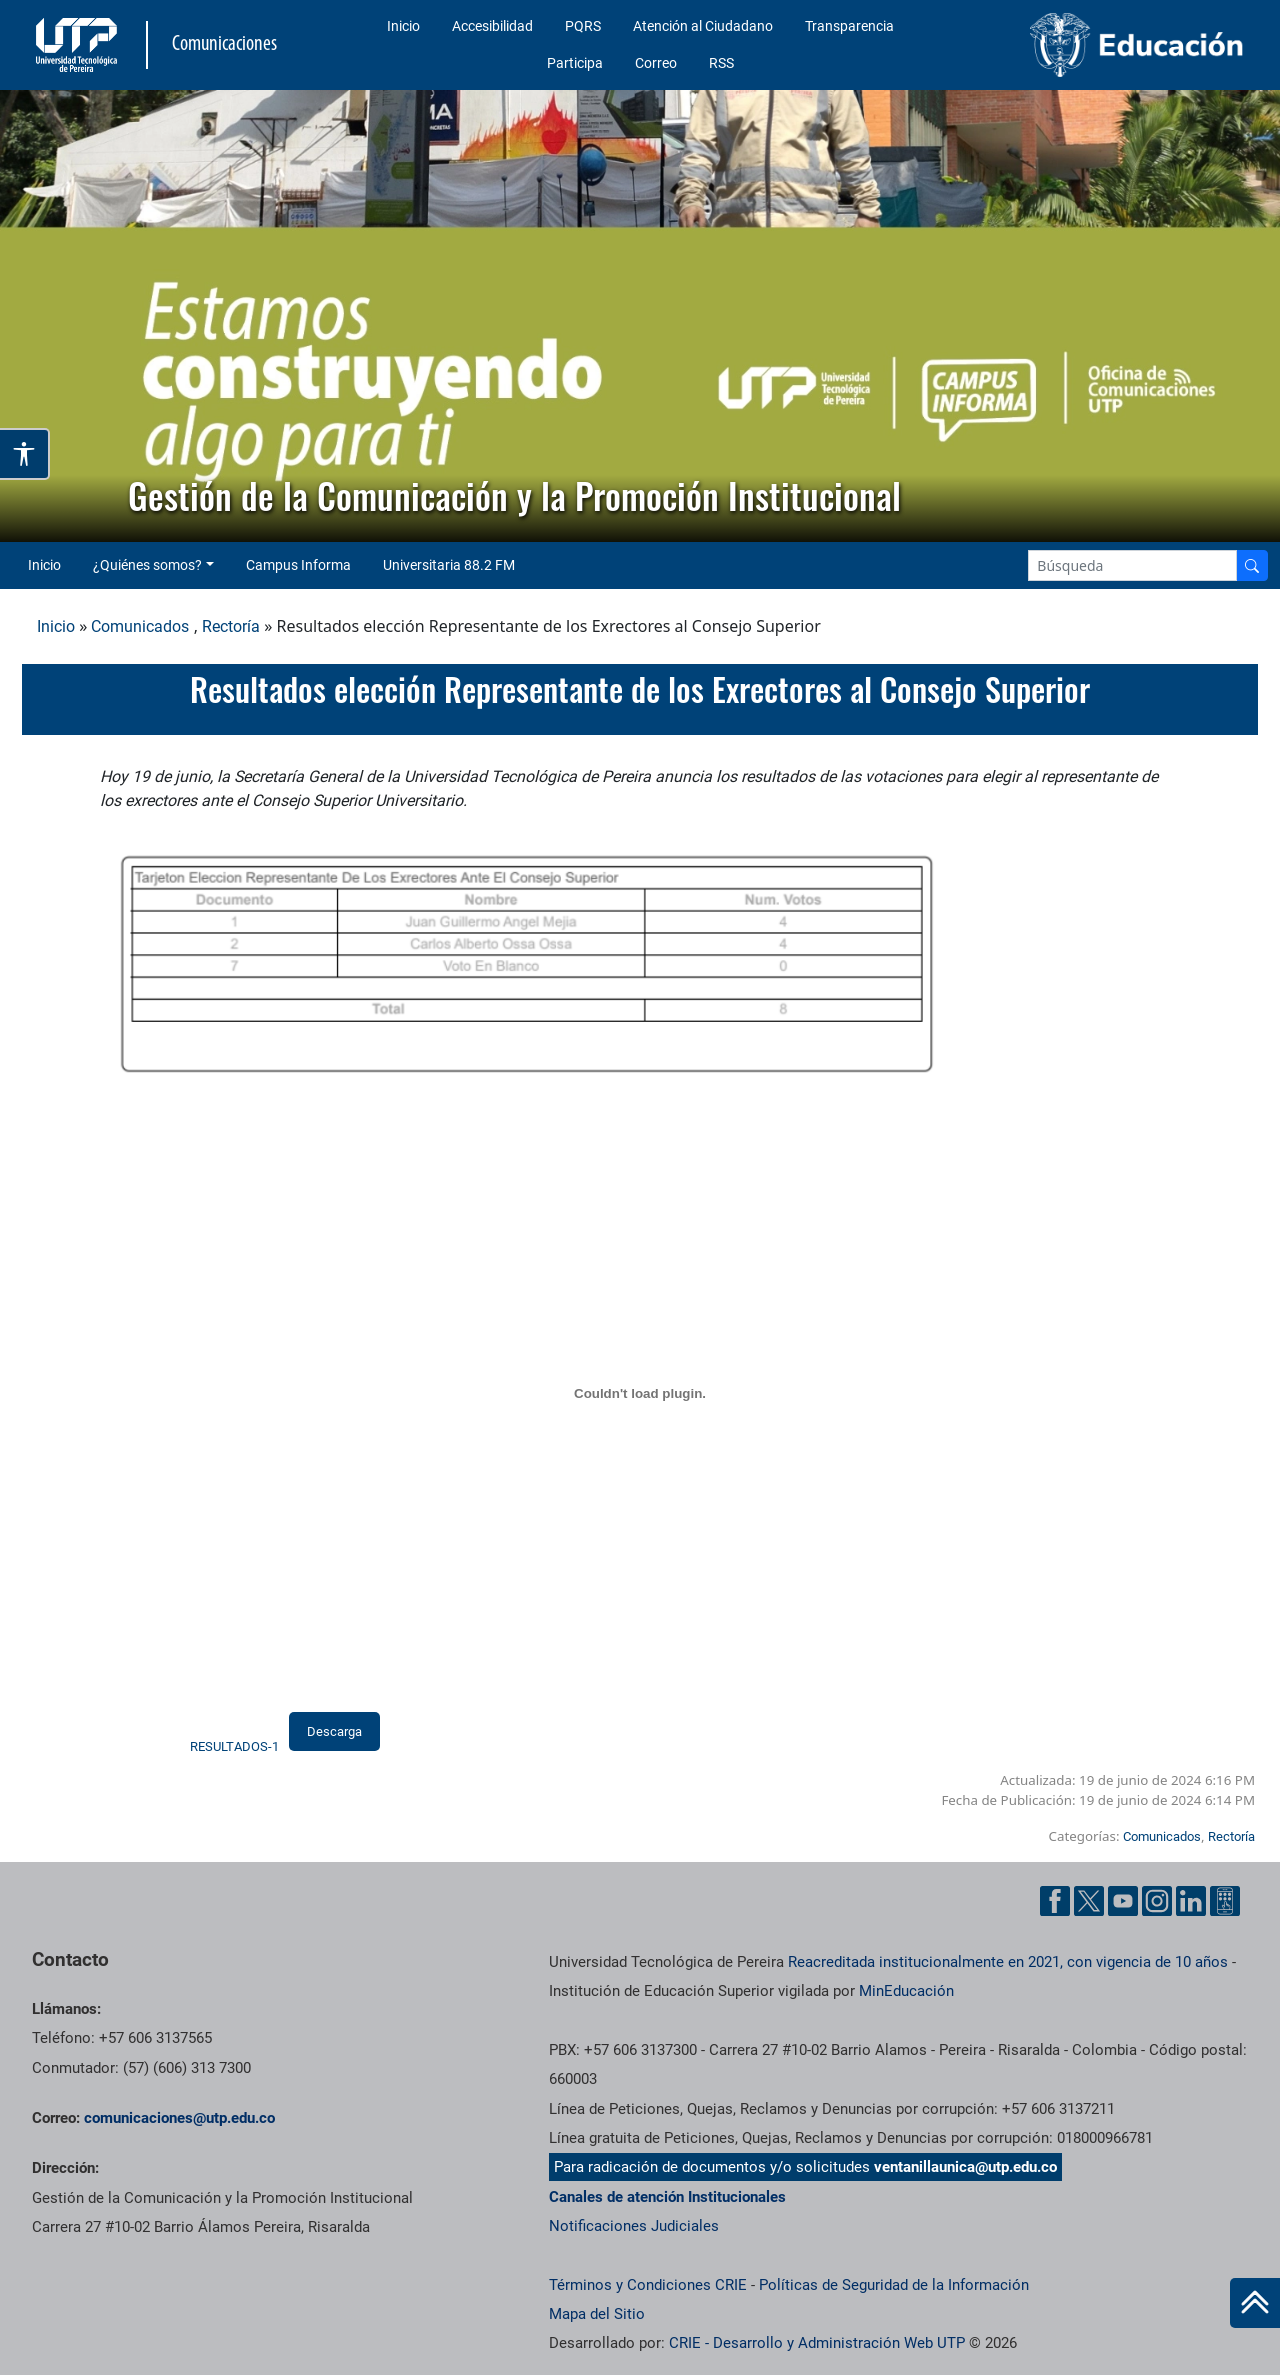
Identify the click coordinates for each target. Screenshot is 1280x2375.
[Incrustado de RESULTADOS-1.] (640, 1394)
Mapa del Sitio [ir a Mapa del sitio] (597, 2314)
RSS (721, 63)
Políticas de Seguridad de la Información (894, 2285)
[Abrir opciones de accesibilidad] (25, 454)
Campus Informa (298, 565)
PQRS (583, 26)
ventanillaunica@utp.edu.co (965, 2167)
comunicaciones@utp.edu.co (179, 2118)
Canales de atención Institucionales (667, 2197)
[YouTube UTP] (1123, 1901)
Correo (656, 63)
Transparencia (849, 26)
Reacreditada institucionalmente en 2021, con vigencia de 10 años (1008, 1962)
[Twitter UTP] (1089, 1901)
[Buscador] (1252, 565)
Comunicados (140, 626)
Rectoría (231, 626)
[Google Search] (1132, 565)
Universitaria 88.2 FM (449, 565)
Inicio (403, 26)
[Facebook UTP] (1055, 1901)
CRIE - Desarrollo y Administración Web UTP (817, 2343)
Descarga (334, 1731)
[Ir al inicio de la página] (1255, 2303)
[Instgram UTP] (1157, 1901)
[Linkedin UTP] (1191, 1901)
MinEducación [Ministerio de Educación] (906, 1991)
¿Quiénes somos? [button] (147, 565)
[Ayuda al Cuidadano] (1225, 1901)
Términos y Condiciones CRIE (648, 2285)
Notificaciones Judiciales (634, 2226)
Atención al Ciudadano (703, 26)
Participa (575, 63)
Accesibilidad (492, 26)
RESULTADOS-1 (234, 1746)
